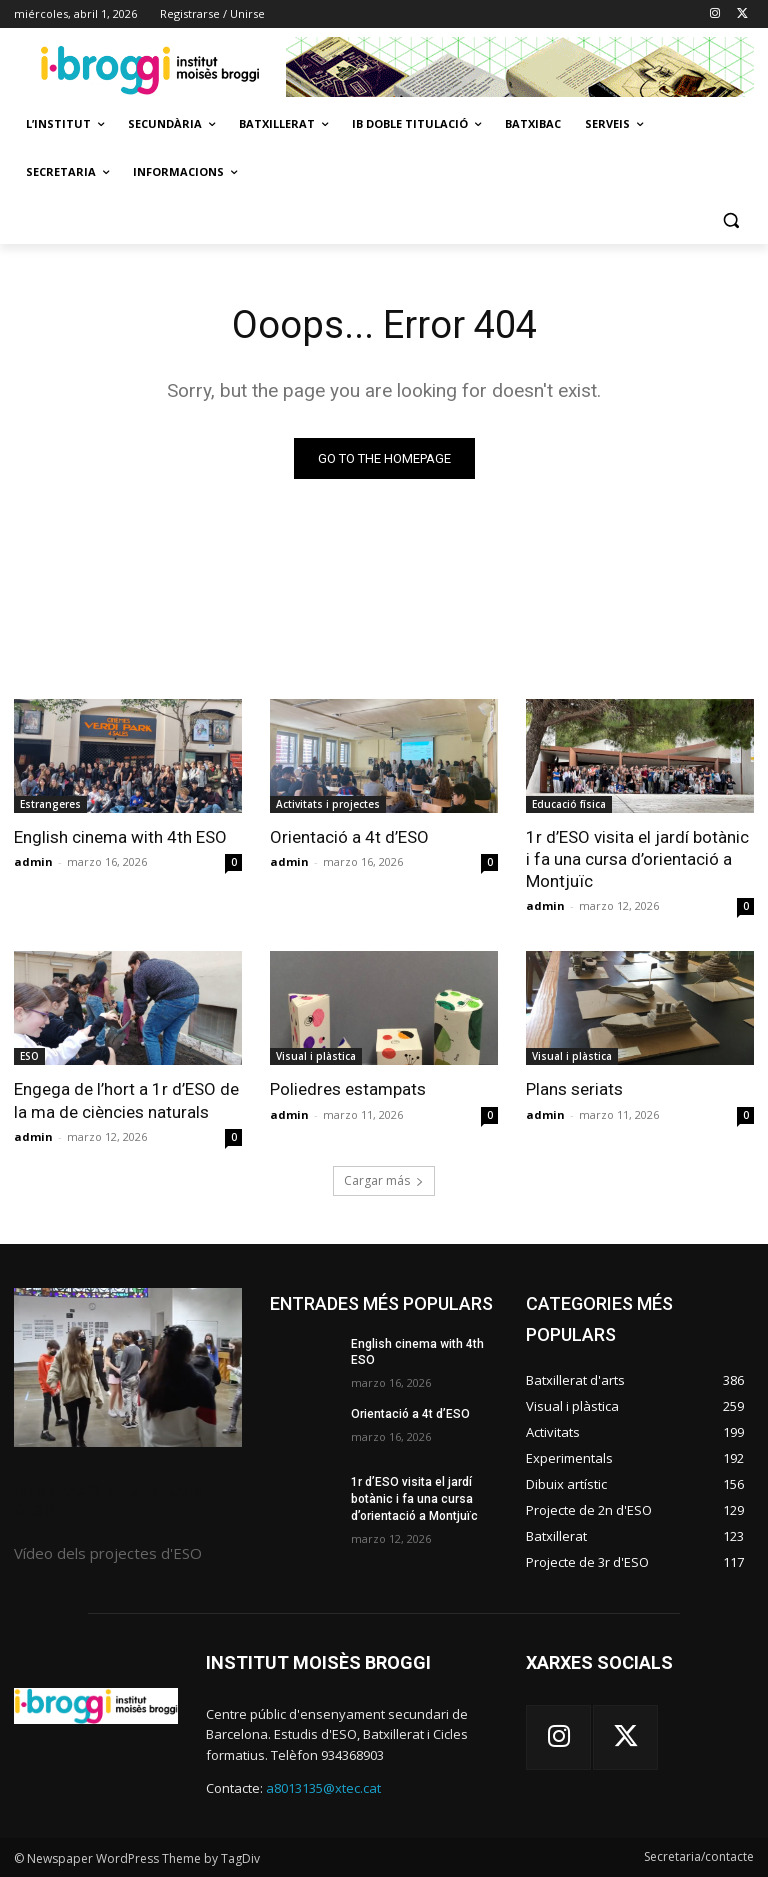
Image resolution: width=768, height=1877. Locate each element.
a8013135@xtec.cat (323, 1788)
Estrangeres (50, 804)
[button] (730, 220)
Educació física (569, 804)
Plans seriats (574, 1089)
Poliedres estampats (348, 1089)
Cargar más (384, 1180)
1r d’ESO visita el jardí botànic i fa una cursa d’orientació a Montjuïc (637, 859)
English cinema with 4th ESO (120, 837)
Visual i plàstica (316, 1056)
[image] (128, 1368)
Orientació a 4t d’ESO (349, 837)
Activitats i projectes (328, 804)
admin (33, 861)
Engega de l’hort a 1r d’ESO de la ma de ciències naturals (126, 1100)
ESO (29, 1056)
